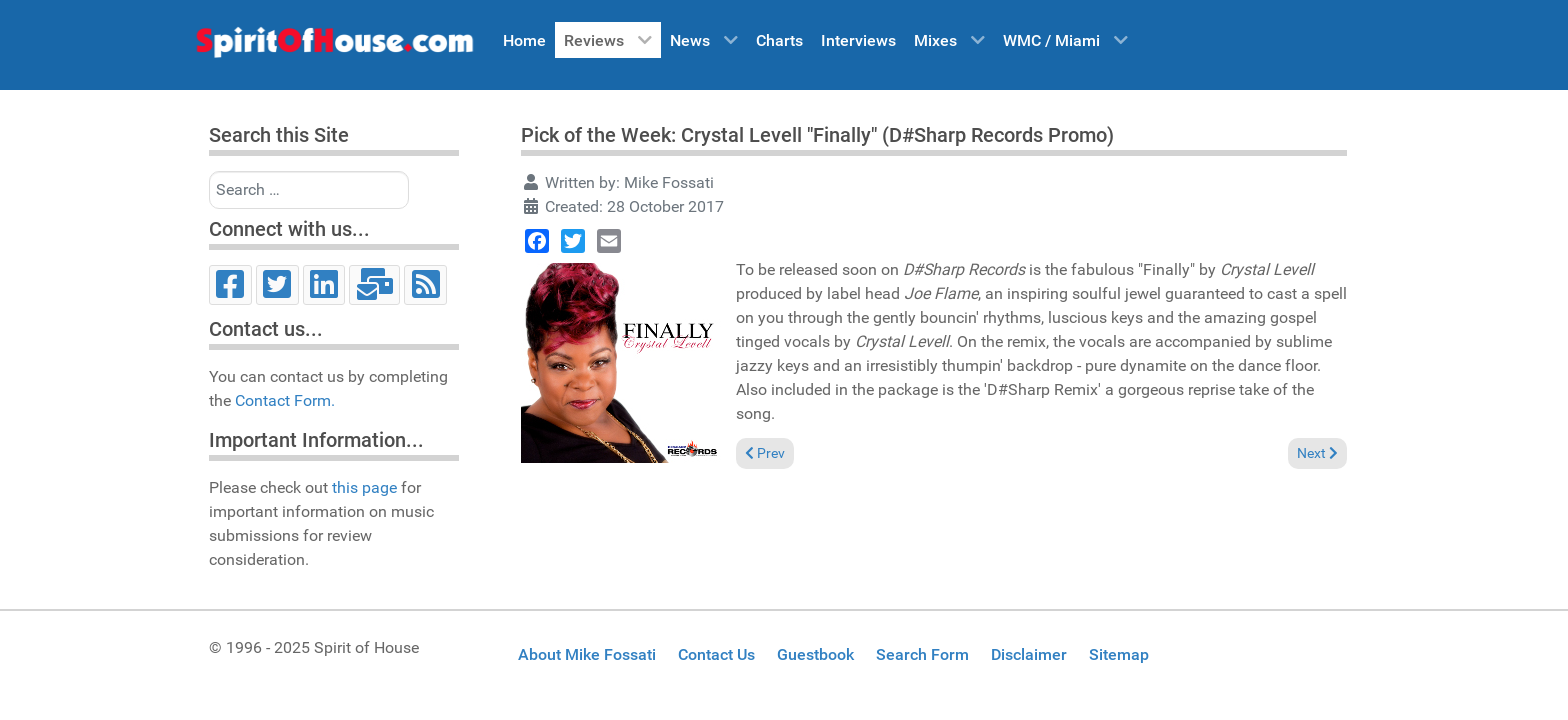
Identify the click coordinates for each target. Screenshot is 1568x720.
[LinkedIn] (324, 285)
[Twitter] (277, 285)
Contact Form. (285, 400)
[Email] (374, 285)
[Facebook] (230, 285)
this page (364, 487)
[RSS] (425, 285)
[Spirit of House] (334, 47)
